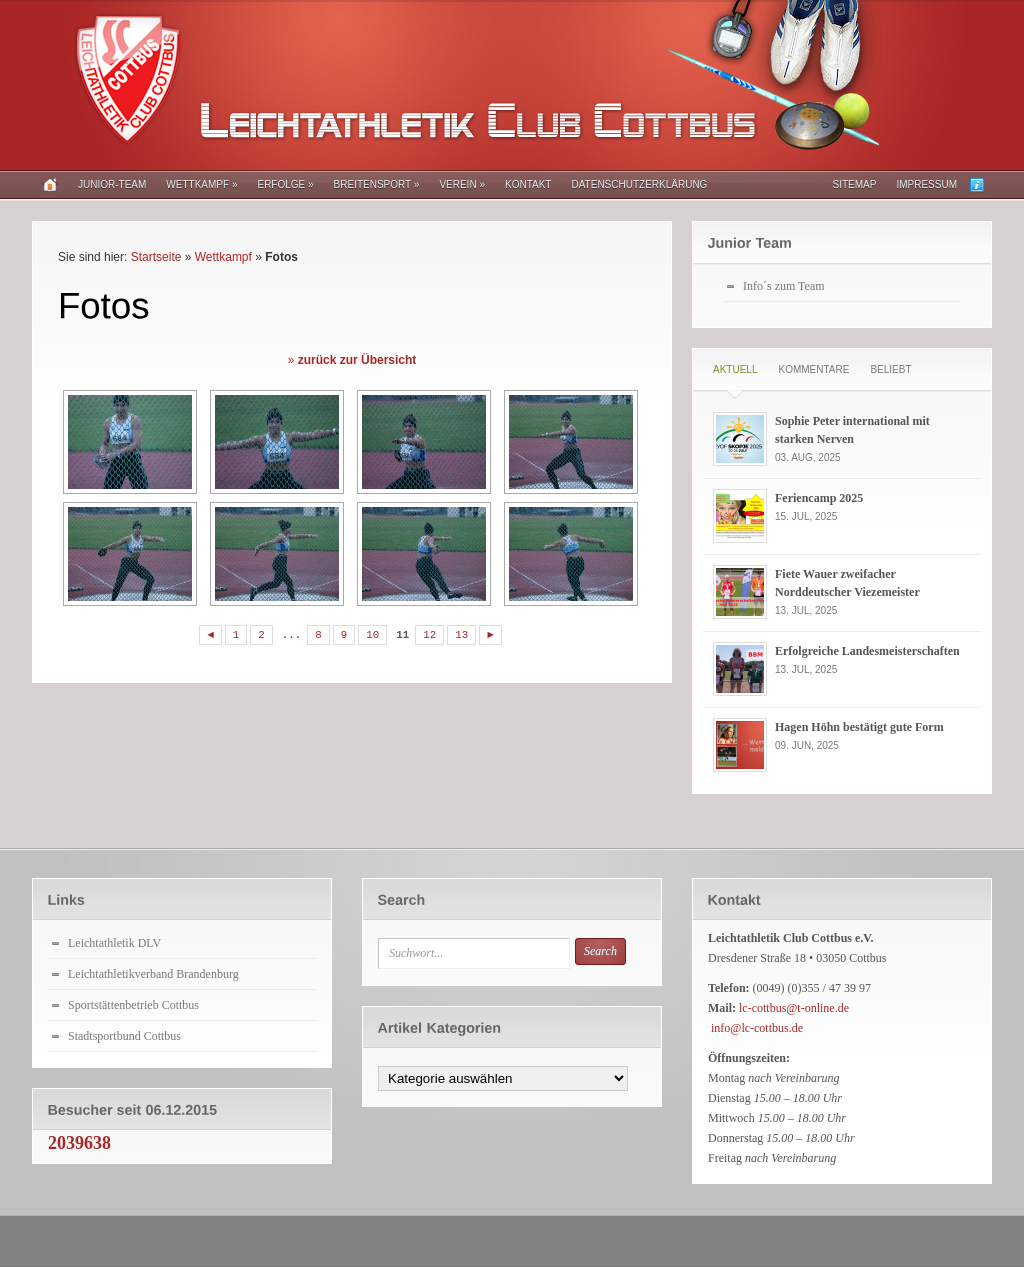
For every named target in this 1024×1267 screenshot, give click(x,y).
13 (461, 635)
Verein (462, 184)
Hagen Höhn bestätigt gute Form (859, 727)
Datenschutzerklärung (639, 184)
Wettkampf (201, 184)
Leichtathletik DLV (114, 943)
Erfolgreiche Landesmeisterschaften (867, 651)
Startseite (156, 257)
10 (372, 635)
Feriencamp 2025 (819, 498)
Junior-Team (112, 184)
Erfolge (285, 184)
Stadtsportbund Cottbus (124, 1036)
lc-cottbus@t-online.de (794, 1008)
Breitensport (377, 184)
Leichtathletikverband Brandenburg (153, 974)
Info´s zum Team (784, 286)
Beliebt (890, 369)
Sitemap (855, 184)
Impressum (926, 184)
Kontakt (528, 184)
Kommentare (813, 369)
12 (429, 635)
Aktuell (735, 369)
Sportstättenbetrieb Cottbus (133, 1005)
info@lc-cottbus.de (757, 1028)
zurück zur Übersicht (357, 360)
